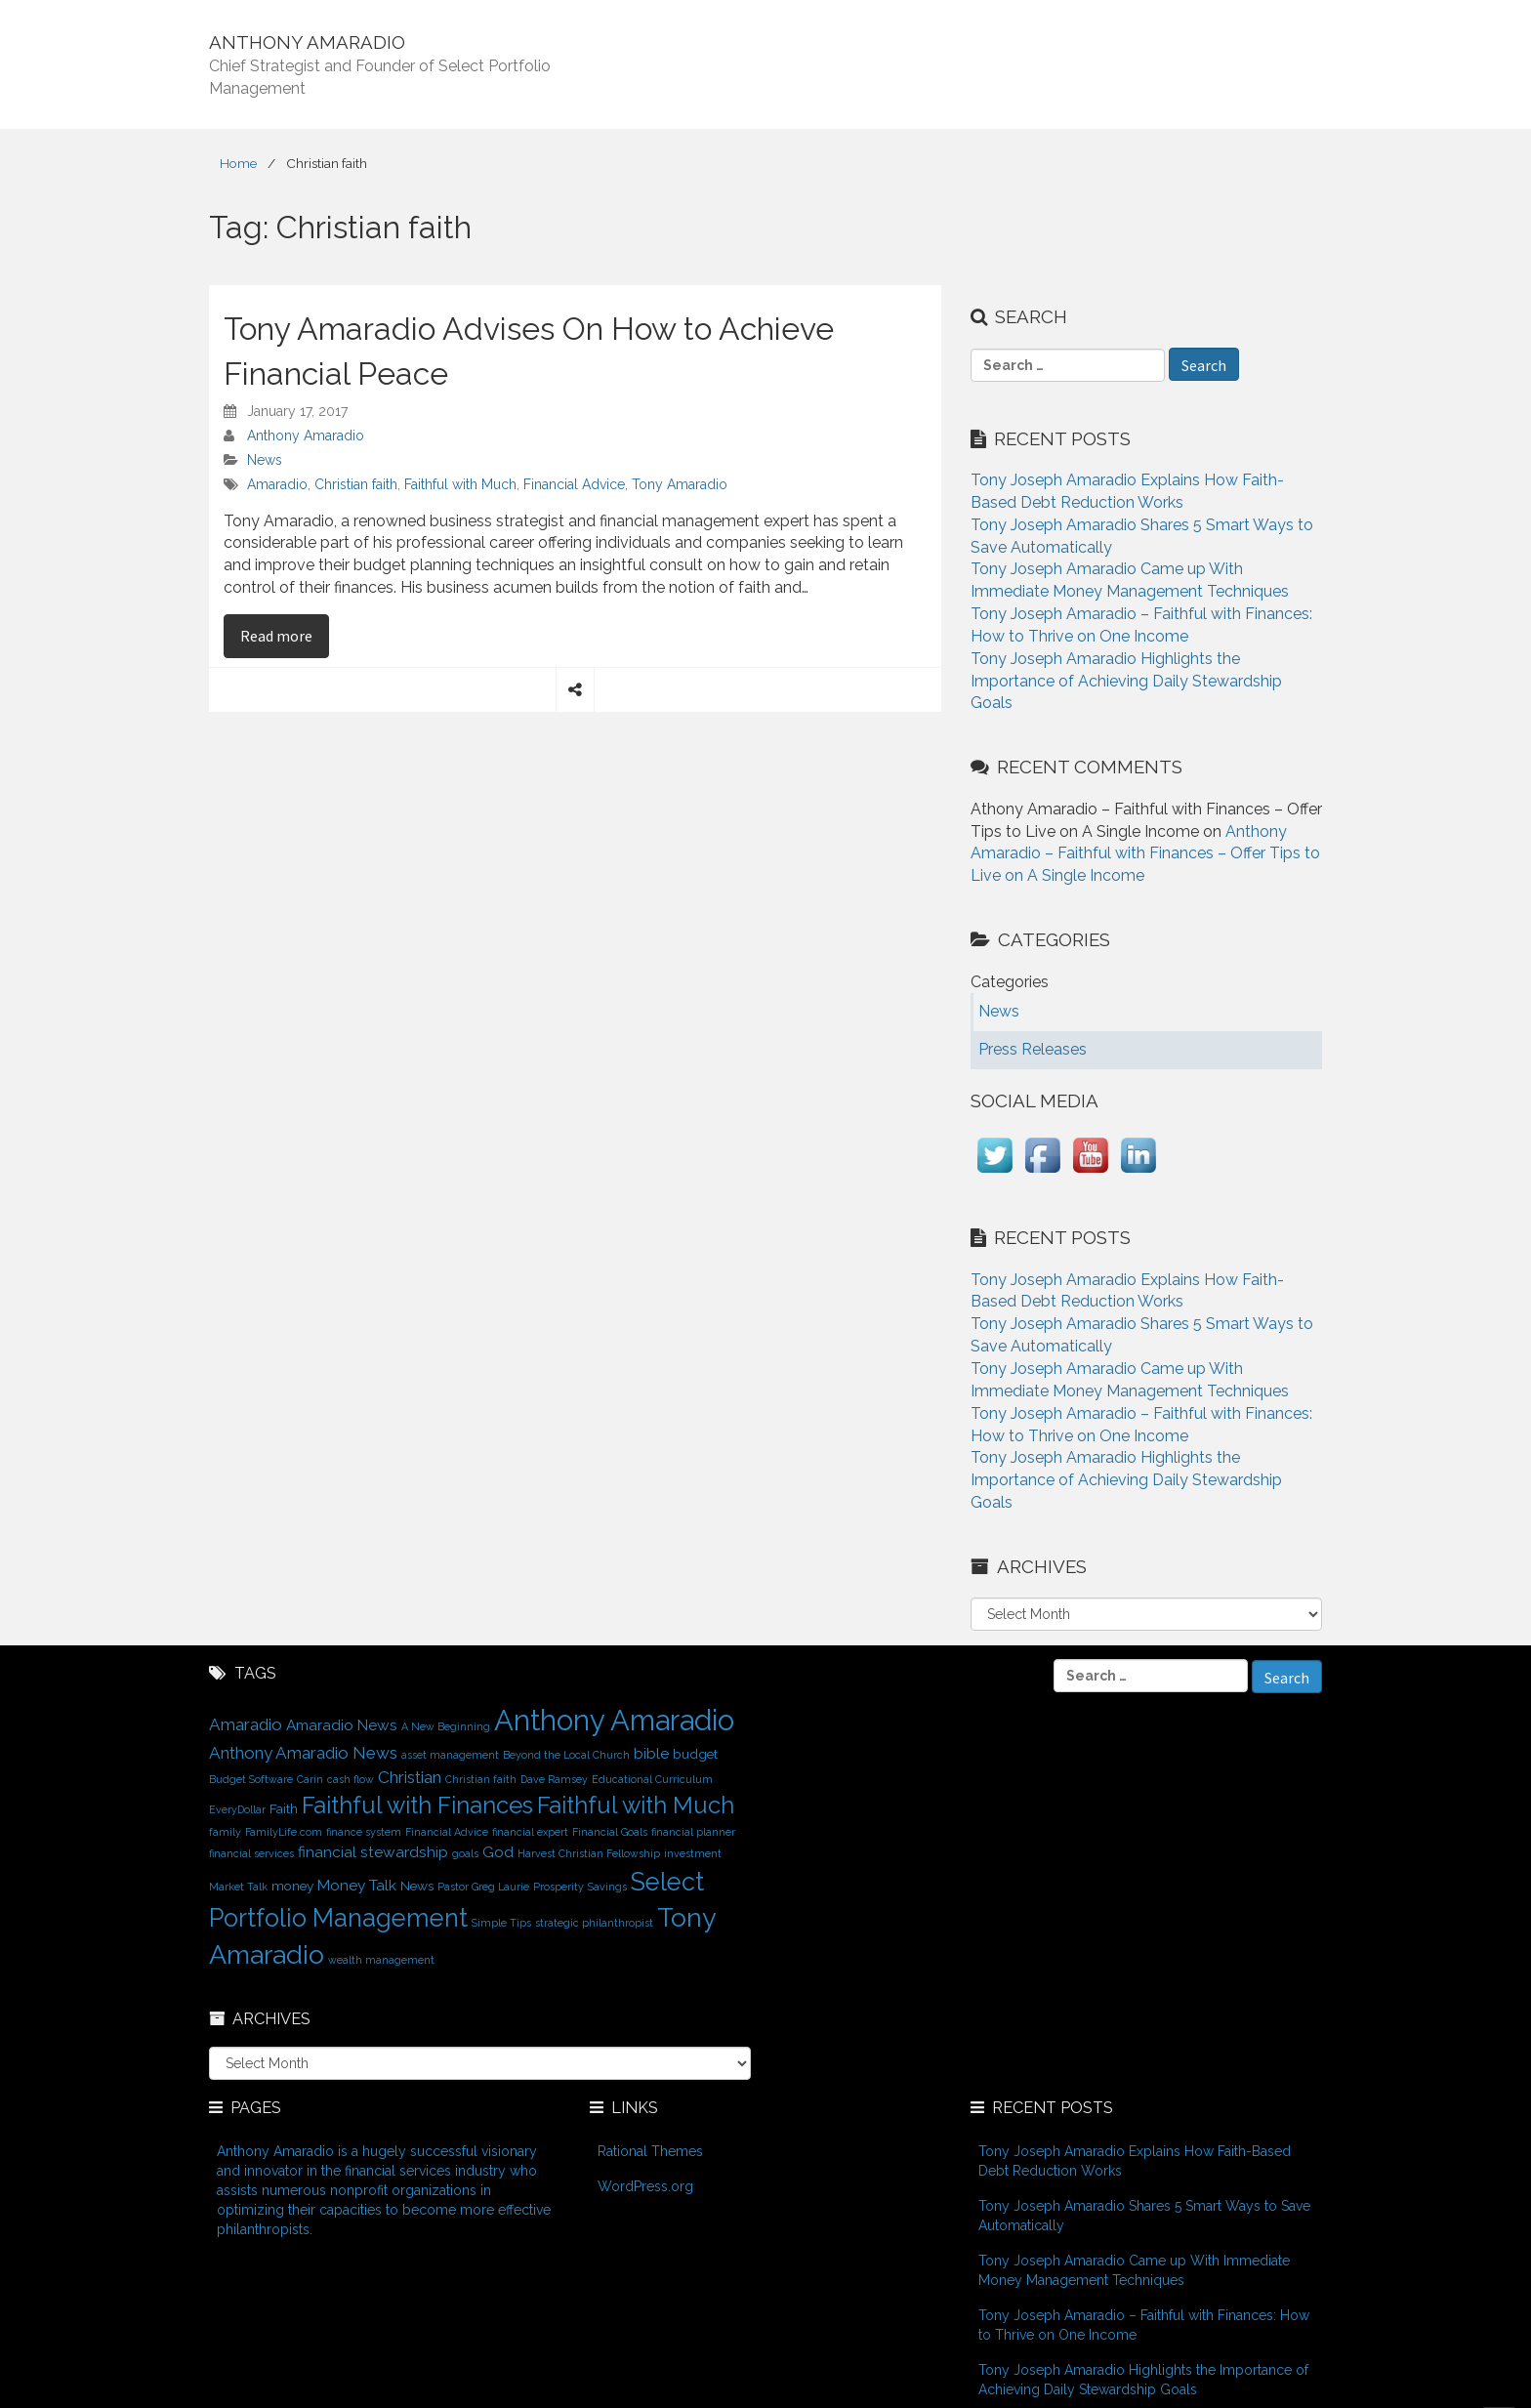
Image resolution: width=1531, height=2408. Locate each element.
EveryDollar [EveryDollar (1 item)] (237, 1809)
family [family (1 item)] (225, 1832)
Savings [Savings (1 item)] (607, 1886)
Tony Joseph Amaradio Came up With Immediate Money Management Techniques (1134, 2270)
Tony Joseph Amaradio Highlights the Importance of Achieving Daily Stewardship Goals (1126, 681)
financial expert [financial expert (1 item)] (530, 1832)
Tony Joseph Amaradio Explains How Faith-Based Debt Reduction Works (1134, 2161)
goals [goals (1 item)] (465, 1853)
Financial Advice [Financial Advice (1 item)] (446, 1832)
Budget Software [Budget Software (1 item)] (251, 1779)
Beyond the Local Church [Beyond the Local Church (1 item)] (566, 1755)
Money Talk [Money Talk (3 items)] (356, 1885)
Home (238, 163)
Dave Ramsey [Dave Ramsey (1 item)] (554, 1779)
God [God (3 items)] (498, 1852)
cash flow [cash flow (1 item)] (350, 1779)
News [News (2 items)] (417, 1885)
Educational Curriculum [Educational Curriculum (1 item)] (652, 1779)
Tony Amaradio (679, 484)
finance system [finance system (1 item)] (363, 1832)
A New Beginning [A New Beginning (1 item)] (445, 1726)
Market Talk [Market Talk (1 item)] (238, 1886)
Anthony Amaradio (305, 435)
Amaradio (277, 484)
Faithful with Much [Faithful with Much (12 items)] (635, 1805)
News (264, 460)
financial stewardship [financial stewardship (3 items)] (373, 1852)
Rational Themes (650, 2151)
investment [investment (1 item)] (693, 1853)
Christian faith (355, 484)
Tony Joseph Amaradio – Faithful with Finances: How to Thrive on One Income (1143, 2325)
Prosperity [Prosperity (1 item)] (558, 1886)
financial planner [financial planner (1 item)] (693, 1832)
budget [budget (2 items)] (695, 1754)
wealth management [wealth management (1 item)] (381, 1960)
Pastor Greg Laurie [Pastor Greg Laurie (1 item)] (483, 1886)
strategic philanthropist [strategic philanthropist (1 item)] (594, 1923)
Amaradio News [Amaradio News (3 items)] (341, 1725)
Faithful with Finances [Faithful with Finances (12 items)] (417, 1805)
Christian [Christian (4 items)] (409, 1777)
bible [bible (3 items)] (651, 1753)
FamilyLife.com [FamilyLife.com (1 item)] (283, 1832)
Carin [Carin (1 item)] (310, 1779)
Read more (284, 634)
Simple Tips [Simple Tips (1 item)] (501, 1923)
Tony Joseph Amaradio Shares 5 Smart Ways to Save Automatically (1144, 2215)
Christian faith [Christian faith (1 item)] (481, 1779)
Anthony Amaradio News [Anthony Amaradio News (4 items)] (303, 1753)
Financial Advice (574, 484)
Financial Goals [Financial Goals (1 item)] (609, 1832)
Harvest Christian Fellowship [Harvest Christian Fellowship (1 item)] (588, 1853)
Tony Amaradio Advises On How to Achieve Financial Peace (529, 351)
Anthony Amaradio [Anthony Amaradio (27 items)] (614, 1720)
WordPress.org (645, 2186)
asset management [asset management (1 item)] (450, 1755)
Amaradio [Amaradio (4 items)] (245, 1724)
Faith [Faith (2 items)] (283, 1808)
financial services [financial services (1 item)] (251, 1853)
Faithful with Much (460, 484)
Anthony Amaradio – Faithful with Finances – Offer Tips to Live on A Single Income (1145, 854)
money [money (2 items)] (292, 1885)
